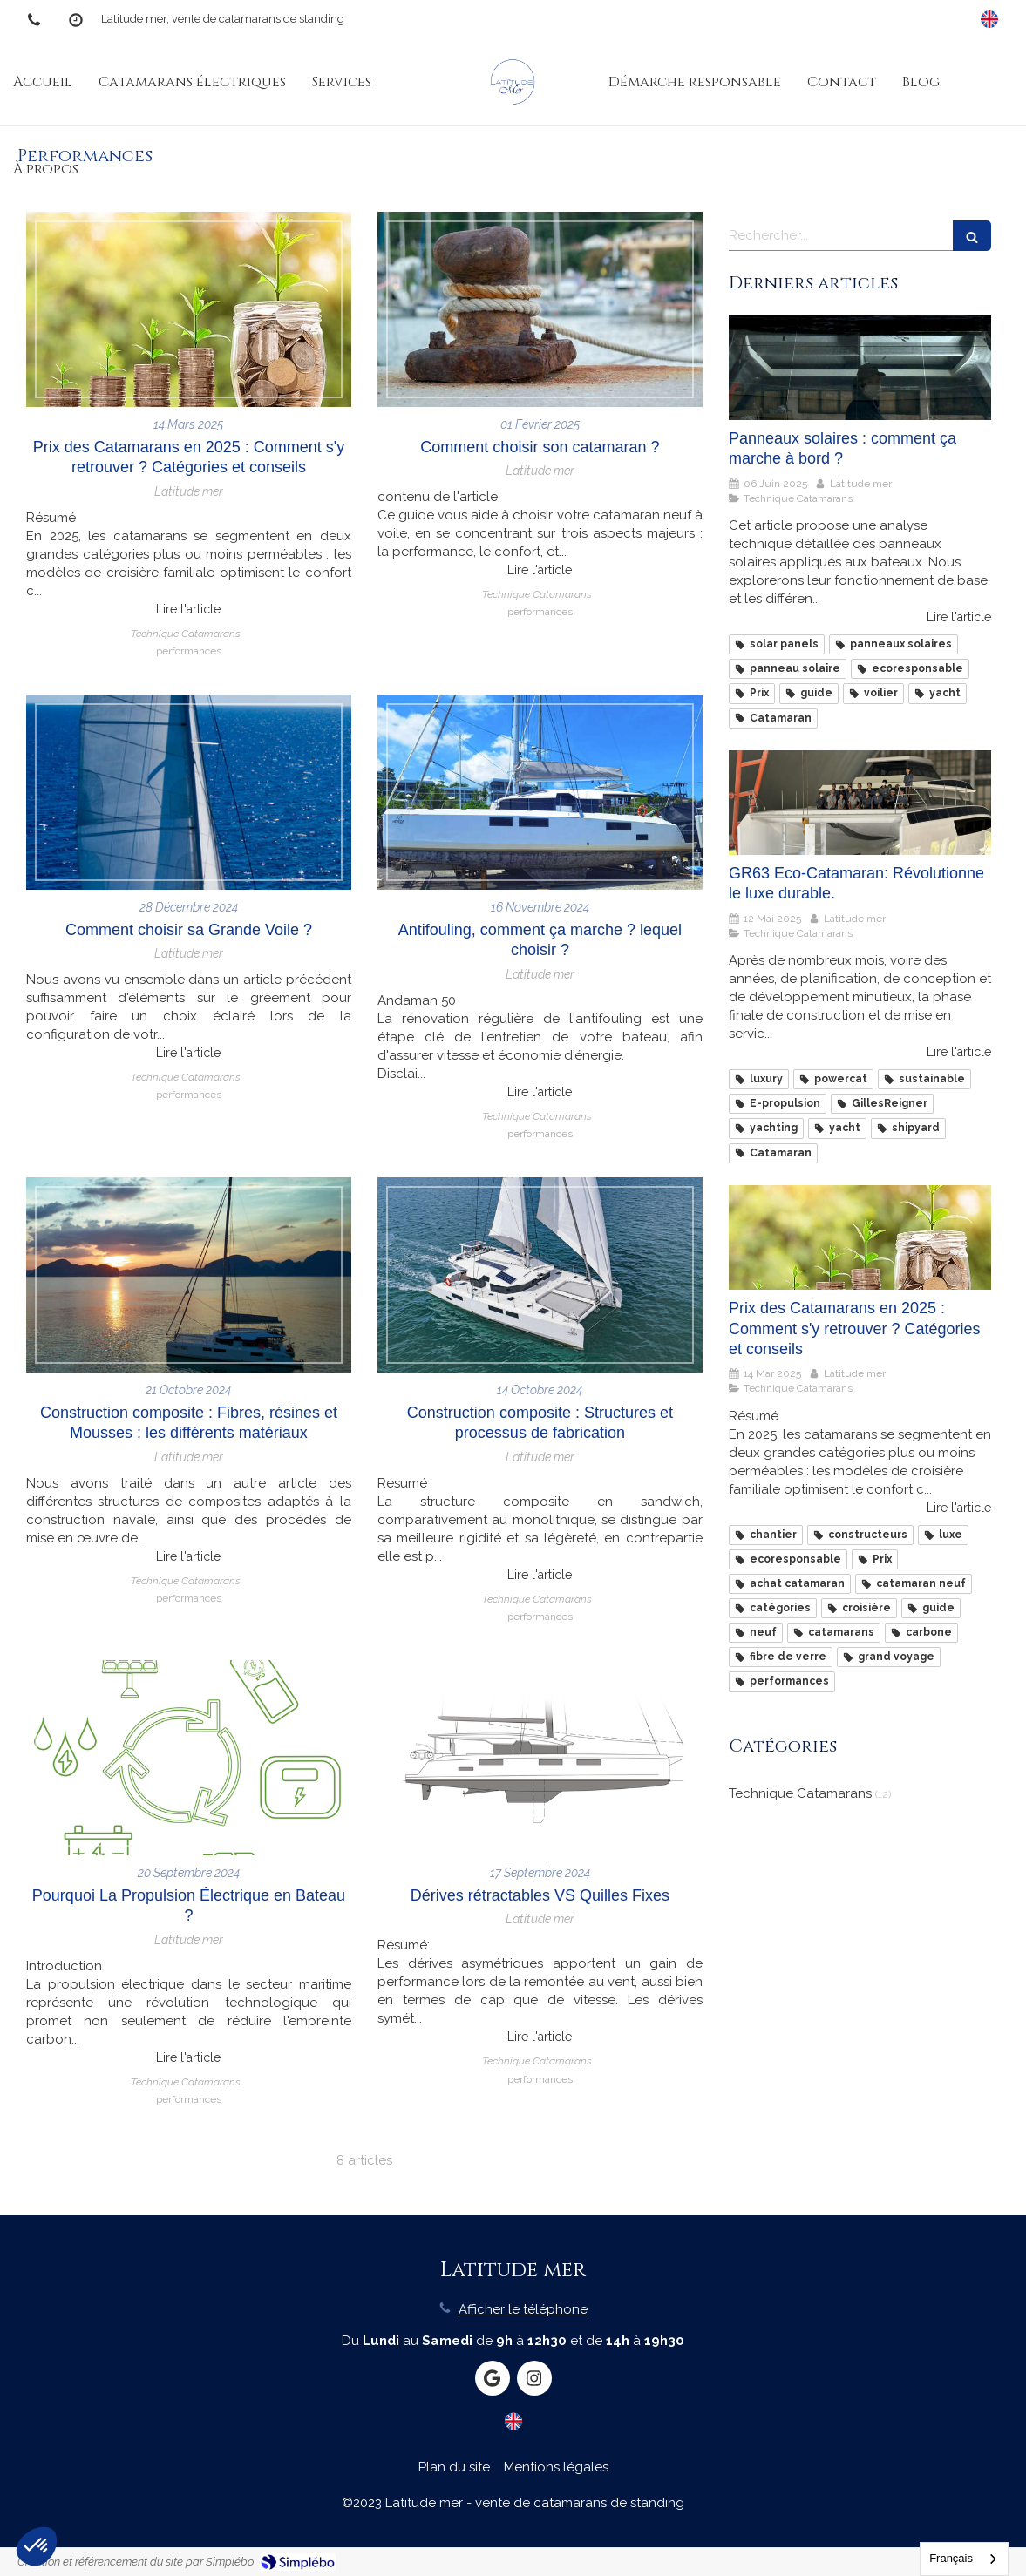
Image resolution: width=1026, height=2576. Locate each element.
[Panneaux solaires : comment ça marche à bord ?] (860, 367)
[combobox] (964, 2559)
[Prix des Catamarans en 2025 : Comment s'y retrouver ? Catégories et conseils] (188, 309)
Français (951, 2558)
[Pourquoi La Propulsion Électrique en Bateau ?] (188, 1757)
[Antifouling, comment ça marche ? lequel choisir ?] (540, 792)
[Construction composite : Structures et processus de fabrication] (540, 1275)
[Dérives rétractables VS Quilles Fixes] (540, 1757)
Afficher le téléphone (523, 2309)
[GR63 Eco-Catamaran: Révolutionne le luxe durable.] (860, 802)
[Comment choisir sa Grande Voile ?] (188, 792)
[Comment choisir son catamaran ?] (540, 309)
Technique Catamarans (800, 1793)
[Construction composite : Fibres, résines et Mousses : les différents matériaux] (188, 1275)
